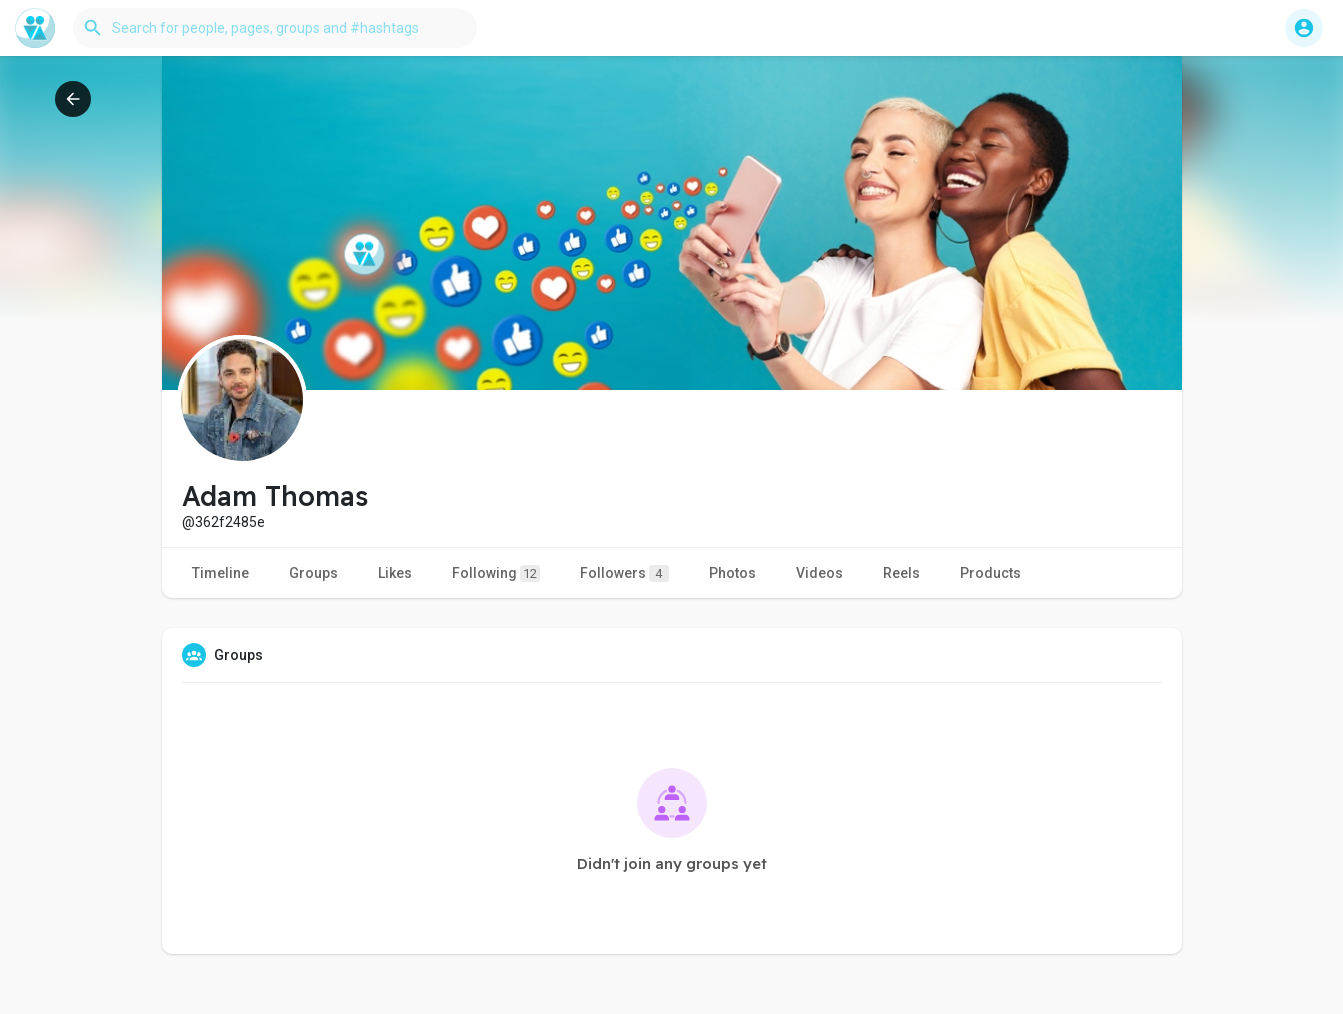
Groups (313, 573)
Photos (732, 573)
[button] (275, 28)
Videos (819, 573)
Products (990, 573)
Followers (624, 573)
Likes (395, 573)
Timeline (220, 573)
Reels (901, 573)
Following (496, 573)
